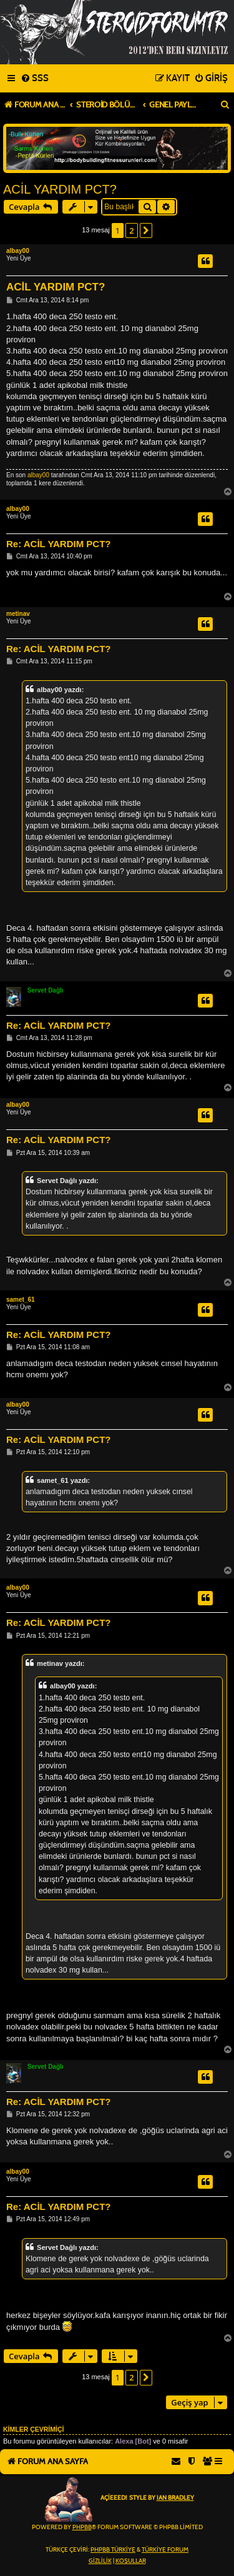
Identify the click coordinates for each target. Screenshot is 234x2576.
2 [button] (131, 230)
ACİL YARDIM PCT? (60, 189)
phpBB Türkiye (112, 2550)
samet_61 (20, 1299)
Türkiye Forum (165, 2550)
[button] (146, 230)
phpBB (82, 2527)
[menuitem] (35, 78)
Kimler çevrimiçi (33, 2429)
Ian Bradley (175, 2498)
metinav (18, 613)
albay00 (17, 250)
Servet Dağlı (45, 990)
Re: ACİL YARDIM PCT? (58, 543)
